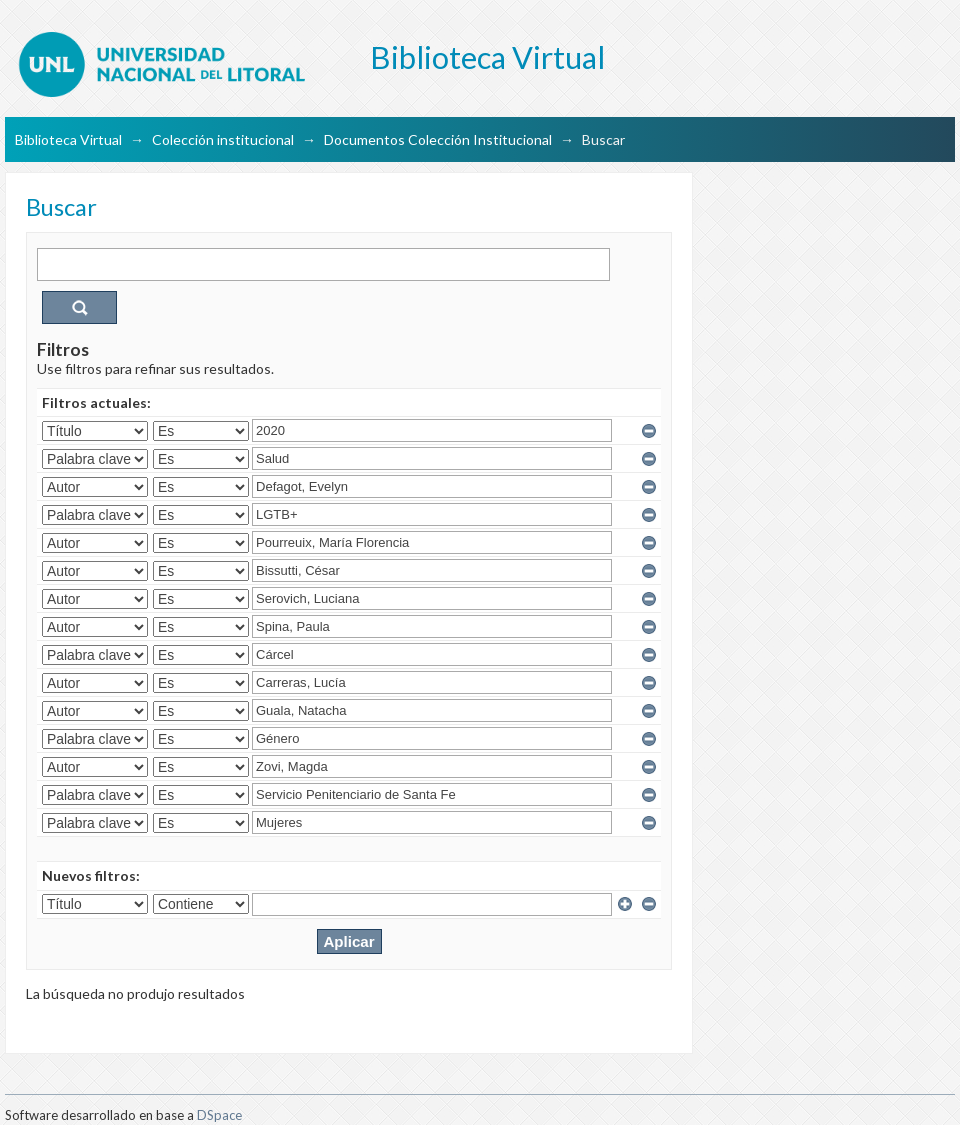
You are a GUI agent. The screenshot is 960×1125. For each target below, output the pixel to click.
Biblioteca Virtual (68, 139)
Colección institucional (223, 139)
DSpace (219, 1115)
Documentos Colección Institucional (438, 139)
